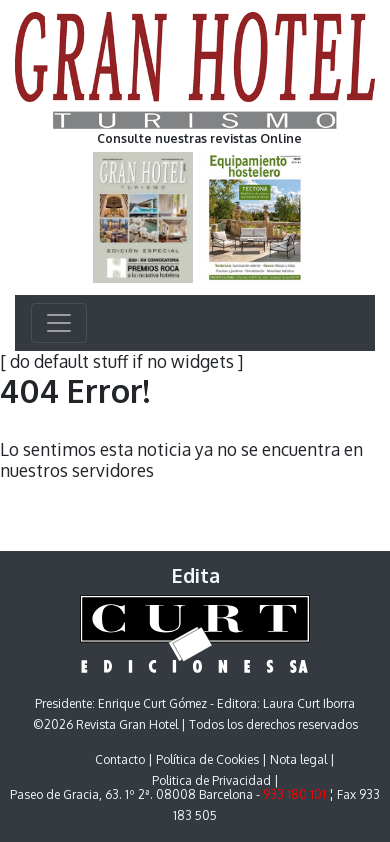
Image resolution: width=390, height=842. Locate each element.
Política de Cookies (207, 759)
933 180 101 (294, 794)
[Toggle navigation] (59, 323)
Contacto (120, 759)
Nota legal (298, 759)
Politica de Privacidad (211, 780)
